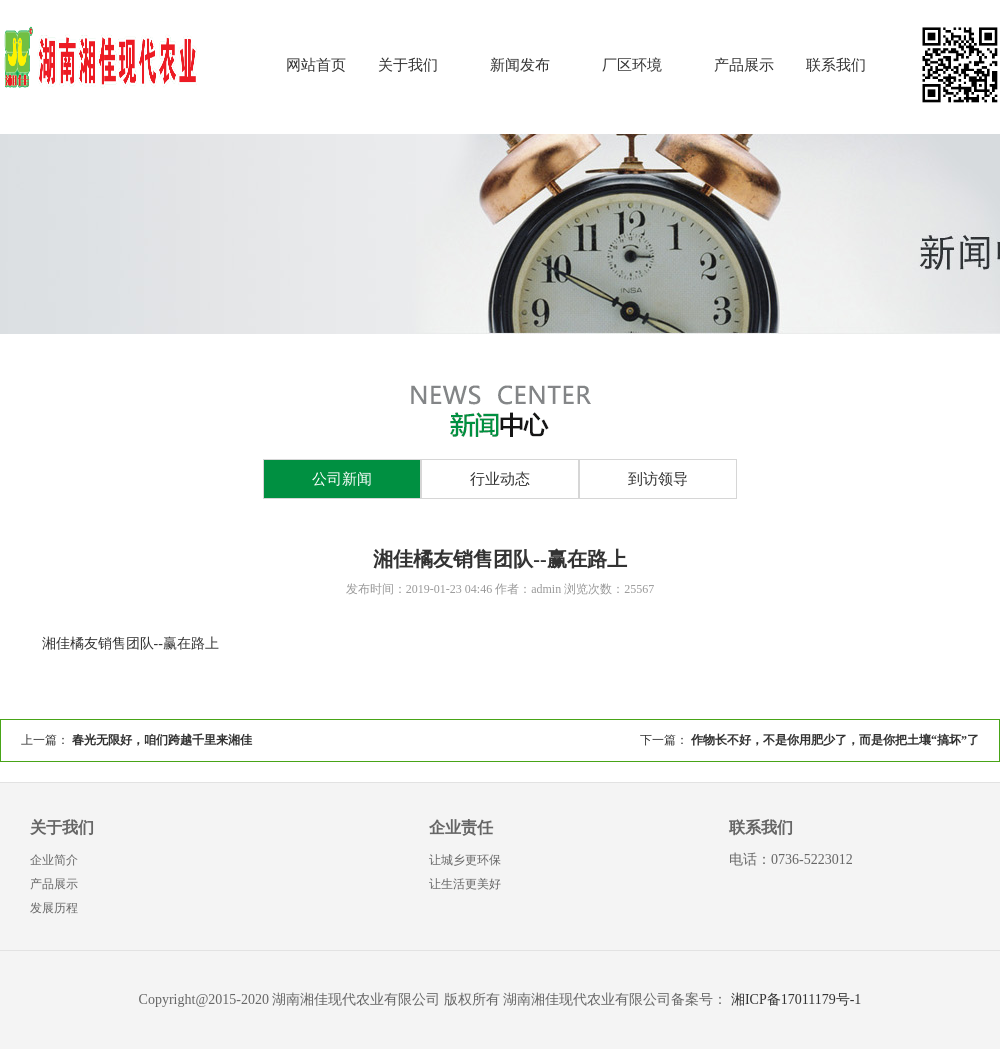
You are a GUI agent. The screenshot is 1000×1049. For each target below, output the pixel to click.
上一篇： (136, 740)
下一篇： (809, 740)
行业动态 (500, 479)
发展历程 (54, 908)
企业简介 (54, 860)
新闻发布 (520, 65)
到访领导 (658, 479)
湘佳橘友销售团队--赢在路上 (130, 643)
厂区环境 (632, 65)
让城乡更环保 (465, 860)
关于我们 (408, 65)
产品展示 (744, 65)
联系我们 (836, 65)
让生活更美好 (465, 884)
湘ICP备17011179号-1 (796, 999)
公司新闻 (342, 479)
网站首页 (316, 65)
